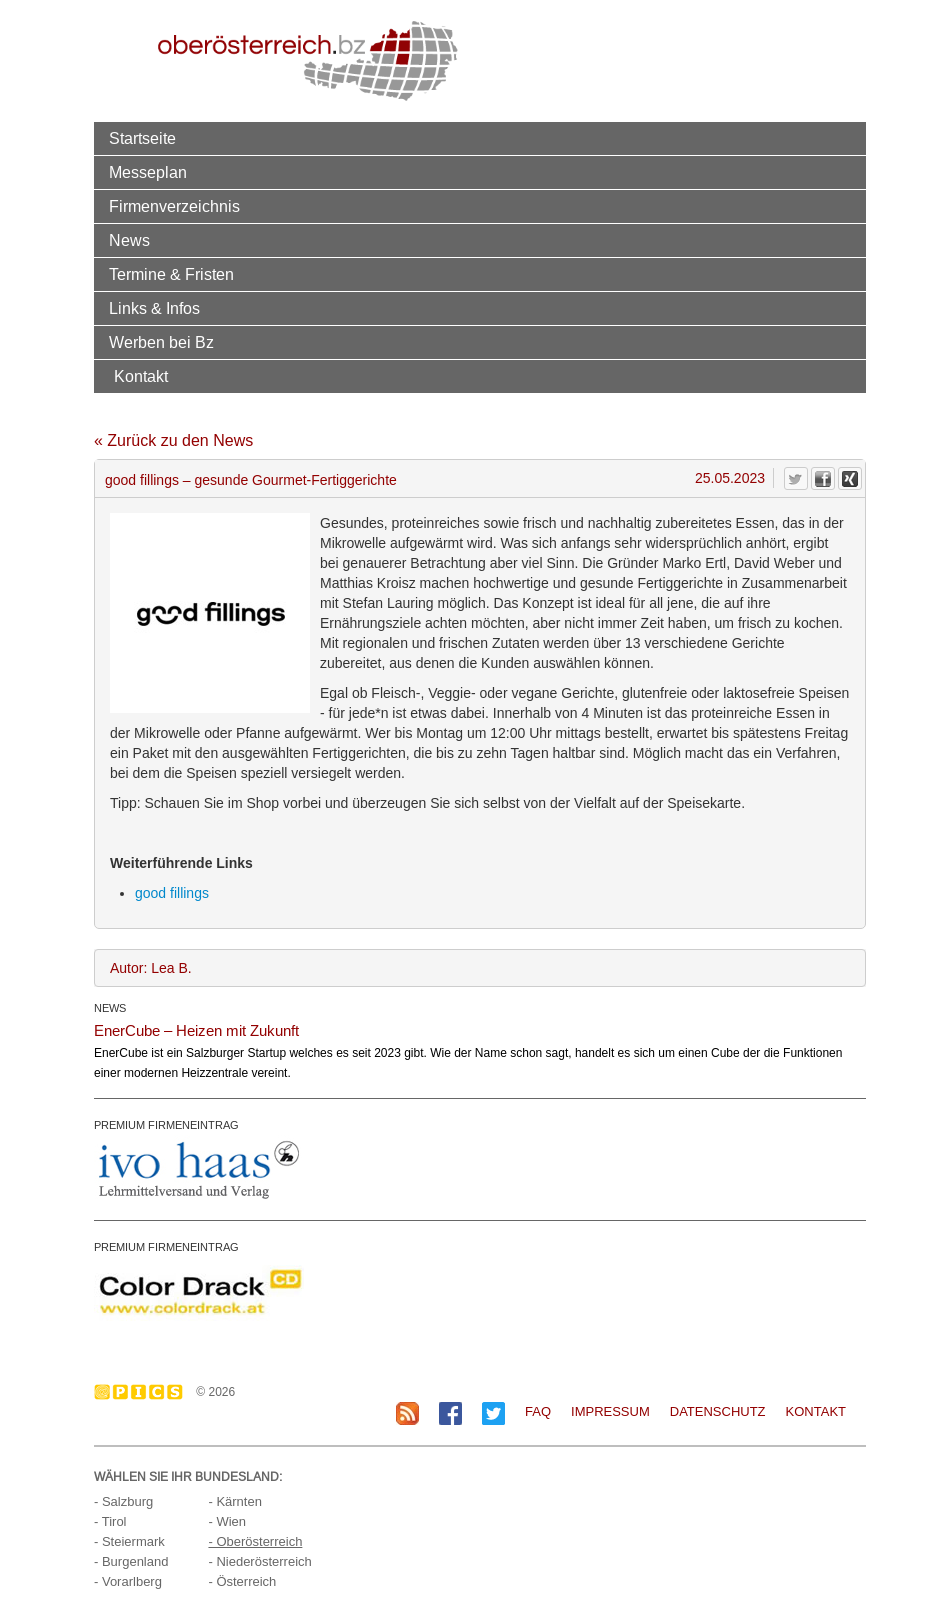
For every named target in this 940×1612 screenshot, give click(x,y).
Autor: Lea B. (151, 968)
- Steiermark (129, 1541)
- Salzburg (123, 1501)
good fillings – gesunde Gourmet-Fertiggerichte (251, 480)
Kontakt (141, 376)
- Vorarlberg (128, 1581)
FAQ (538, 1411)
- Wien (227, 1521)
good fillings (172, 893)
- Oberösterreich (255, 1541)
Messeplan (148, 172)
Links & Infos (154, 308)
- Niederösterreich (259, 1561)
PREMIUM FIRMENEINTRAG (166, 1125)
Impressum (610, 1411)
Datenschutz (718, 1411)
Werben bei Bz (161, 342)
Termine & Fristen (171, 274)
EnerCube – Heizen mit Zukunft (196, 1030)
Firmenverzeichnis (174, 206)
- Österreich (242, 1581)
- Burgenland (131, 1561)
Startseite (142, 138)
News (129, 240)
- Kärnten (234, 1501)
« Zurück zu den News (173, 440)
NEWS (110, 1008)
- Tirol (110, 1521)
